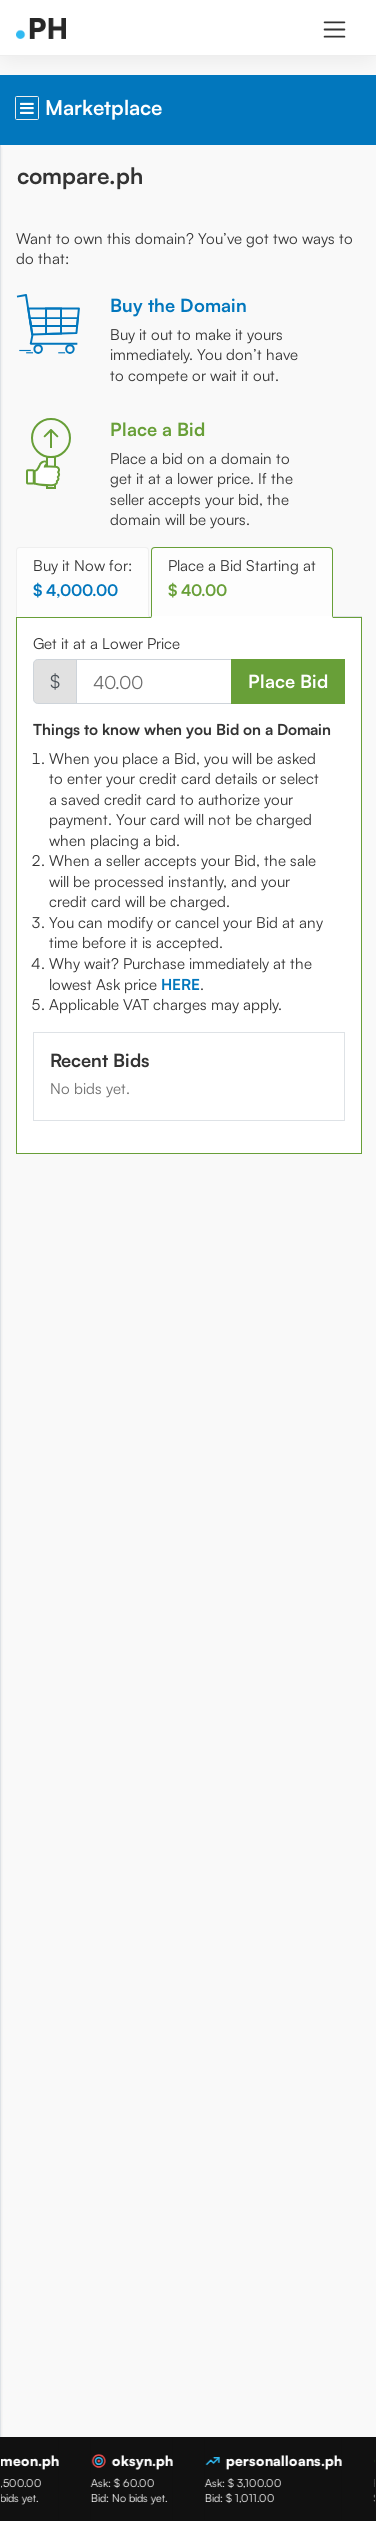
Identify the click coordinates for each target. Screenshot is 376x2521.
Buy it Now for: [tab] (82, 578)
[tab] (180, 984)
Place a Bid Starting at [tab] (242, 578)
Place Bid (288, 681)
